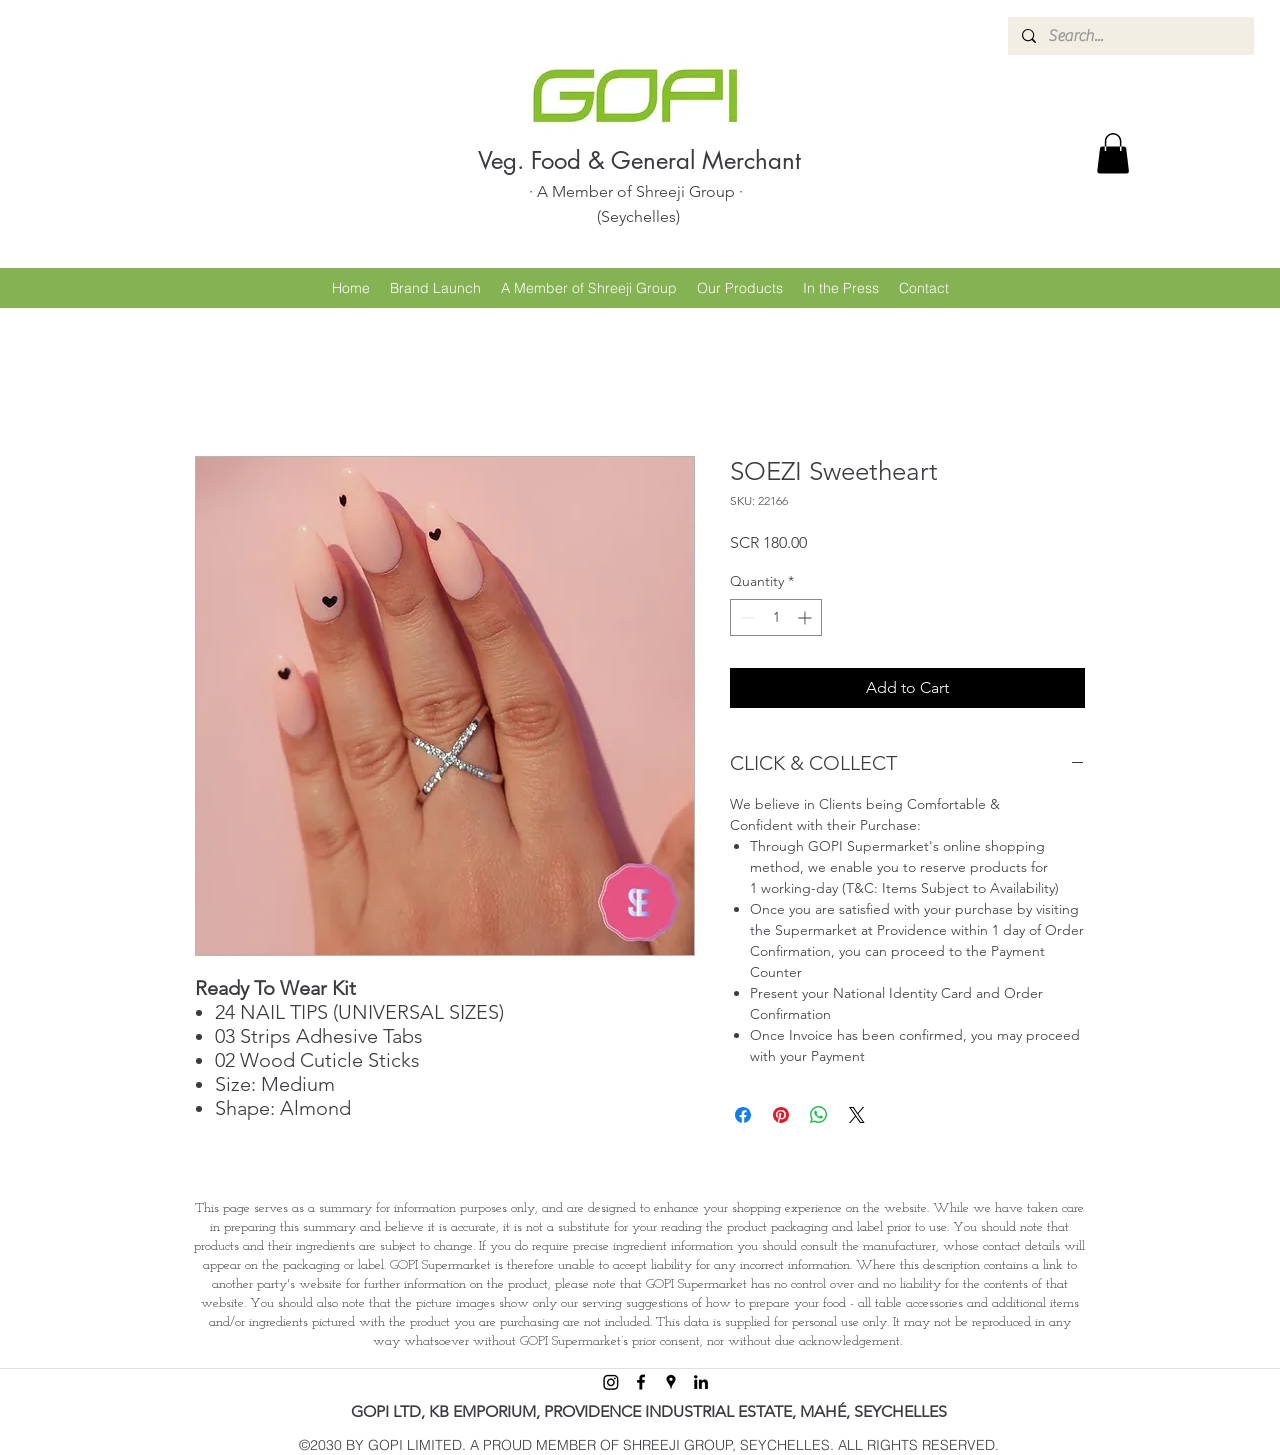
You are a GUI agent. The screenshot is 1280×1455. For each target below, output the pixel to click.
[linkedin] (701, 1382)
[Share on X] (857, 1115)
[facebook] (641, 1382)
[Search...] (1130, 36)
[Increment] (806, 617)
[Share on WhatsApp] (819, 1115)
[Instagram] (611, 1382)
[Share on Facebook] (743, 1115)
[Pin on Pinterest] (781, 1115)
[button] (1113, 153)
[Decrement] (745, 617)
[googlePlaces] (671, 1382)
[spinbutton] (776, 617)
